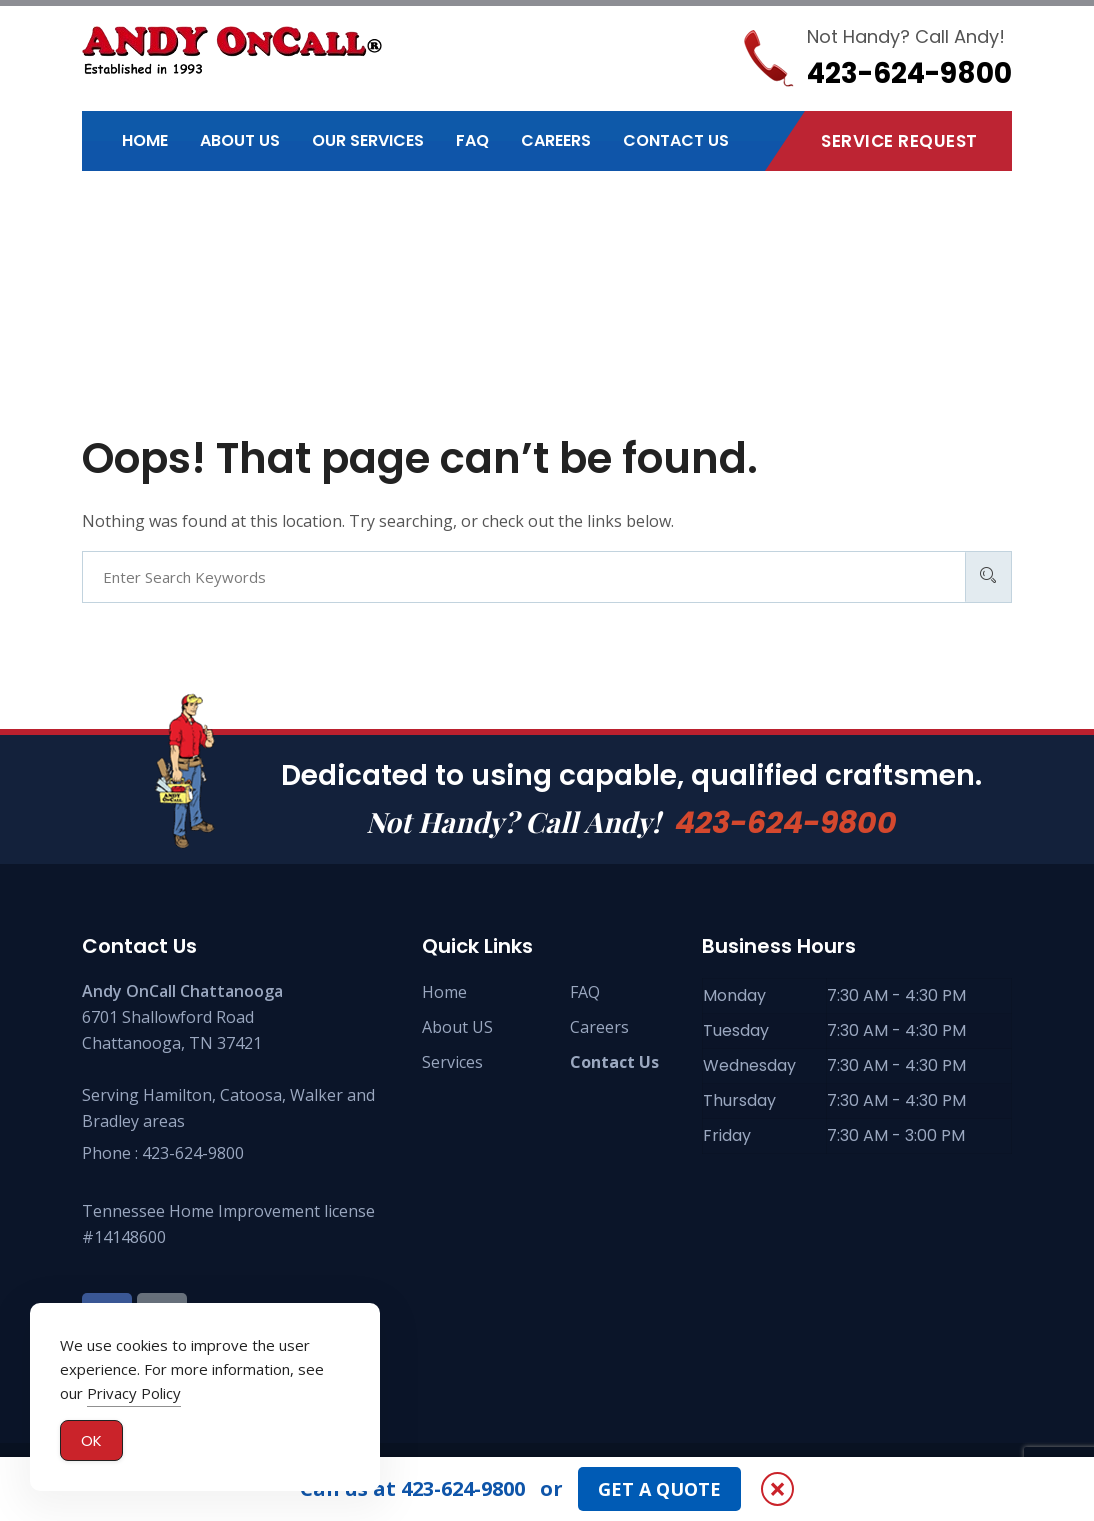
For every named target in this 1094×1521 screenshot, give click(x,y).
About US (457, 1027)
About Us (240, 140)
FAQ (472, 140)
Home (145, 140)
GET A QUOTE (659, 1489)
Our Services (368, 140)
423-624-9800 (786, 823)
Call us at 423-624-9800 (412, 1488)
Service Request (899, 141)
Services (452, 1062)
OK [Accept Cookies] (91, 1441)
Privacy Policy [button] (134, 1394)
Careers (556, 140)
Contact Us (676, 140)
